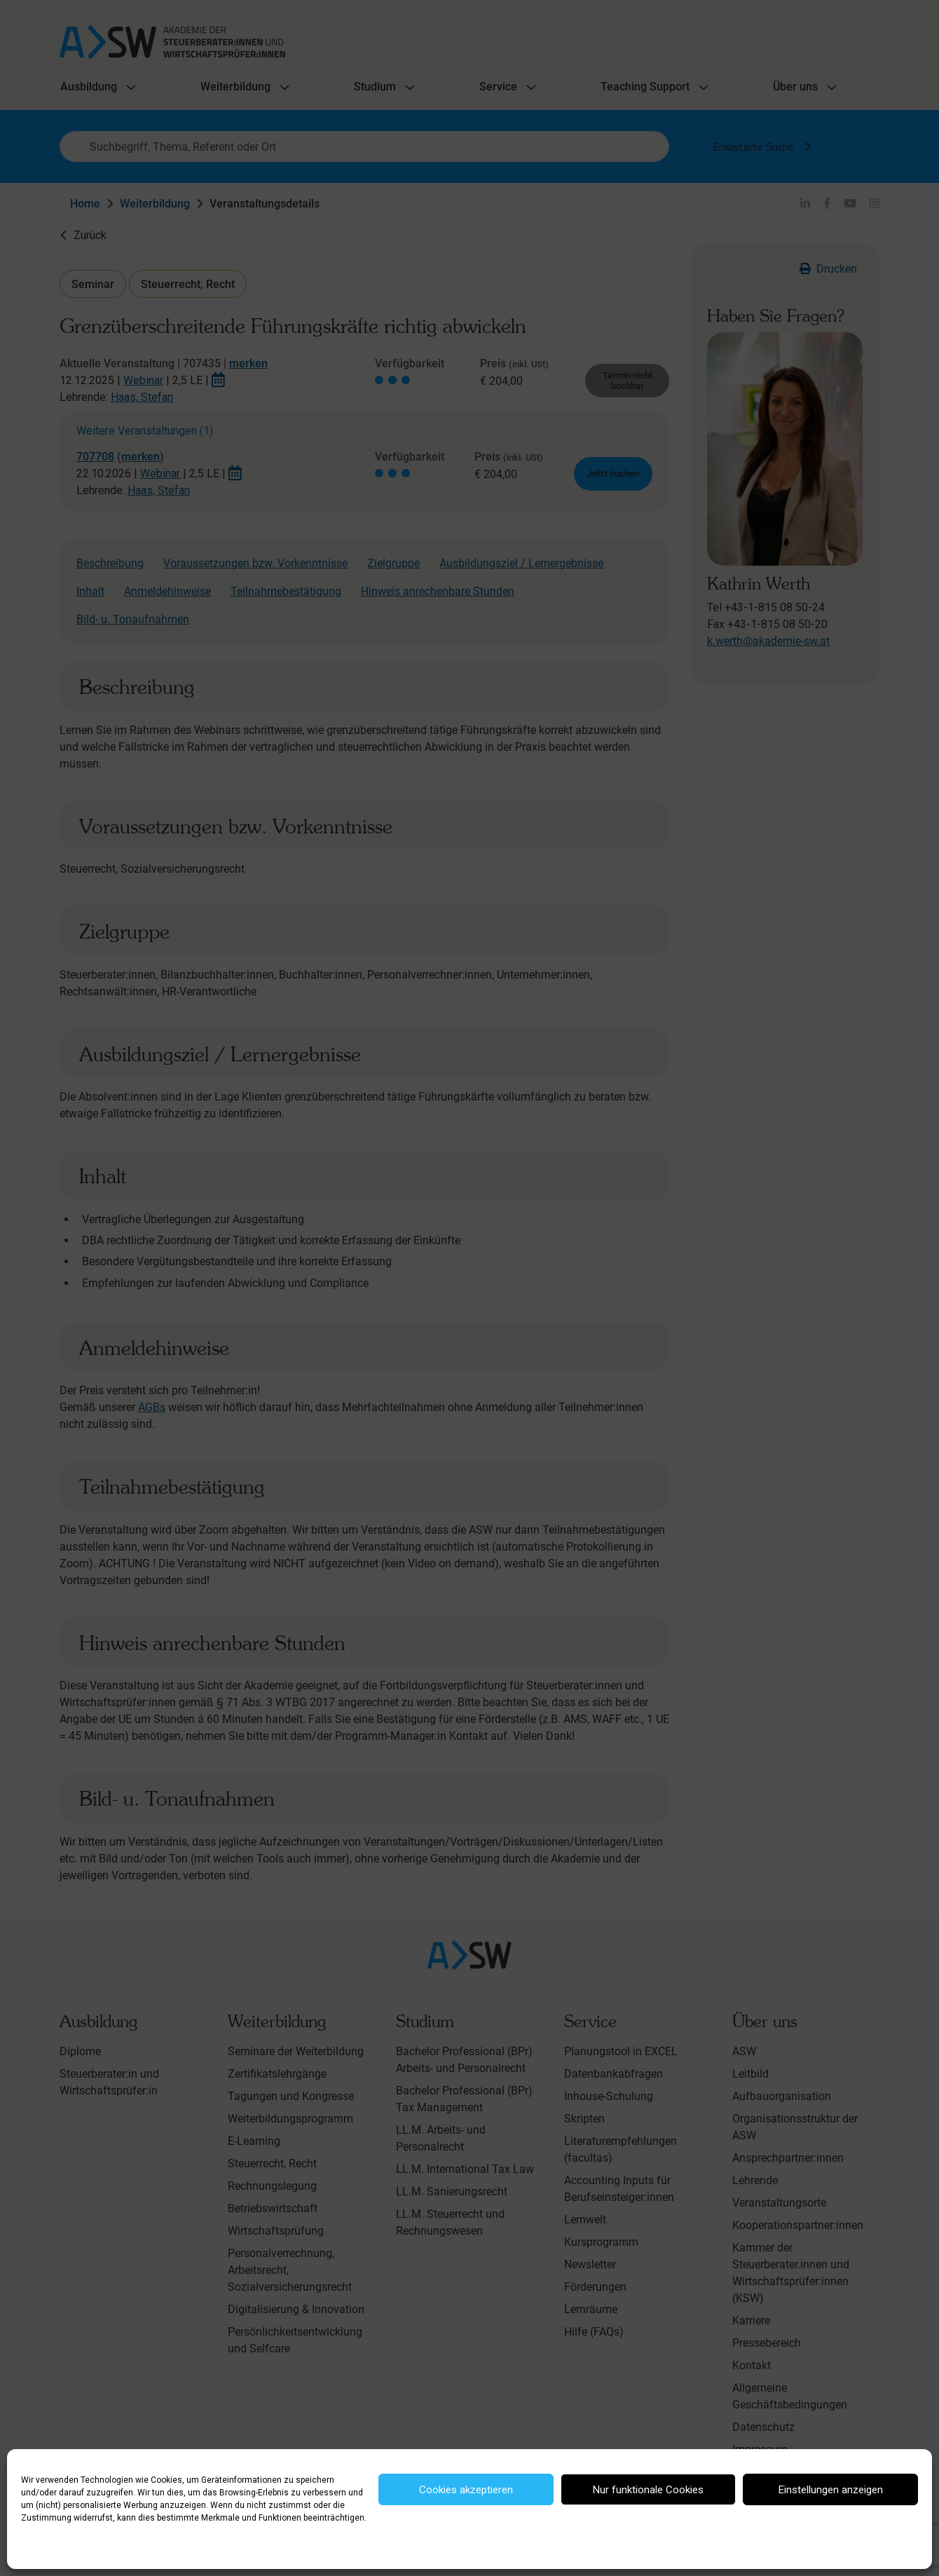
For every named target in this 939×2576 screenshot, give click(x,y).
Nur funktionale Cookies (648, 2489)
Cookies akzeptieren (466, 2489)
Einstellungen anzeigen (831, 2489)
